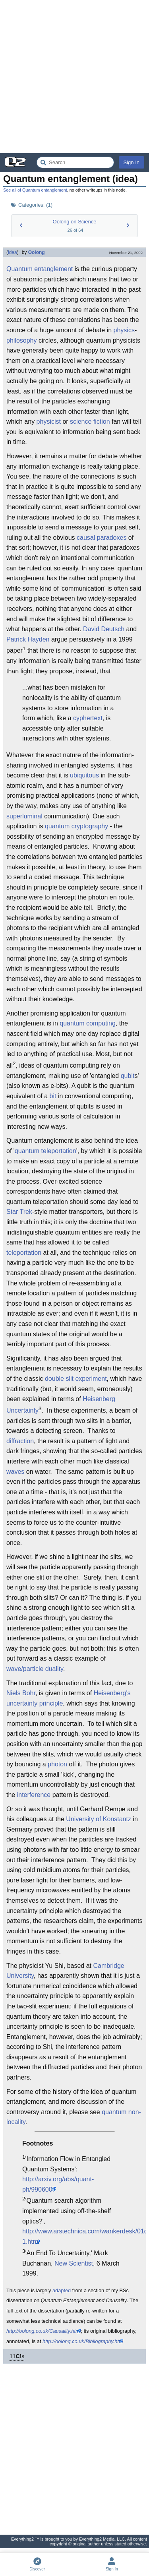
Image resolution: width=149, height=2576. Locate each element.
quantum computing (88, 1023)
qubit (128, 1075)
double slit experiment (76, 1378)
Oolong (36, 252)
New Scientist (73, 2263)
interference (34, 1794)
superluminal (24, 816)
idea (12, 252)
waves (15, 1471)
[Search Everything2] (75, 162)
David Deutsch (103, 629)
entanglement (53, 269)
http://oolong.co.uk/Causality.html (43, 2331)
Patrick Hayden (28, 639)
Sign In (131, 162)
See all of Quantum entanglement (35, 190)
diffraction (20, 1441)
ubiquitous (84, 775)
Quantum (19, 269)
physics (124, 330)
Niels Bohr (20, 1693)
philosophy (21, 340)
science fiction (90, 421)
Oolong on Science (75, 222)
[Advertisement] (74, 76)
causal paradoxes (101, 537)
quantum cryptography (76, 826)
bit (53, 1096)
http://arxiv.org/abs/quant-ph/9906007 (58, 2184)
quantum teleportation (45, 1150)
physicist (49, 421)
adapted (61, 2290)
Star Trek (19, 1211)
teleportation (23, 1252)
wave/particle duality (34, 1668)
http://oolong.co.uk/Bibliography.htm (83, 2341)
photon (57, 1764)
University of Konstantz (98, 1819)
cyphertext (88, 718)
